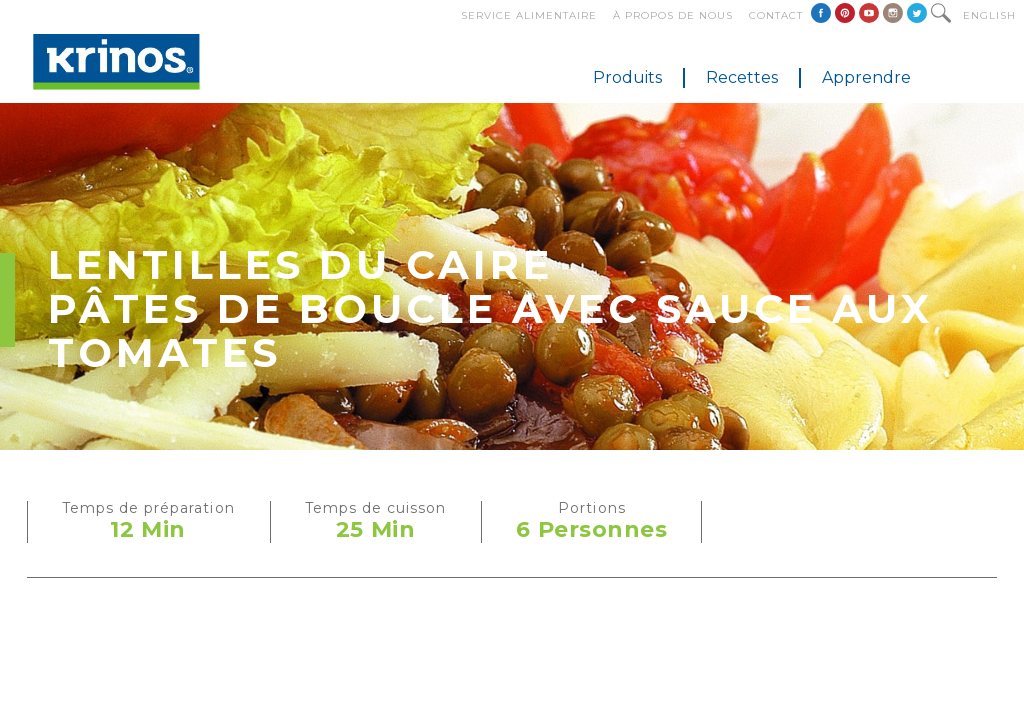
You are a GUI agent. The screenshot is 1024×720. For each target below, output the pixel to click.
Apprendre (866, 77)
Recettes (742, 77)
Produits (627, 77)
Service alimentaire (529, 15)
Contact (776, 15)
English (989, 15)
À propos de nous (673, 15)
